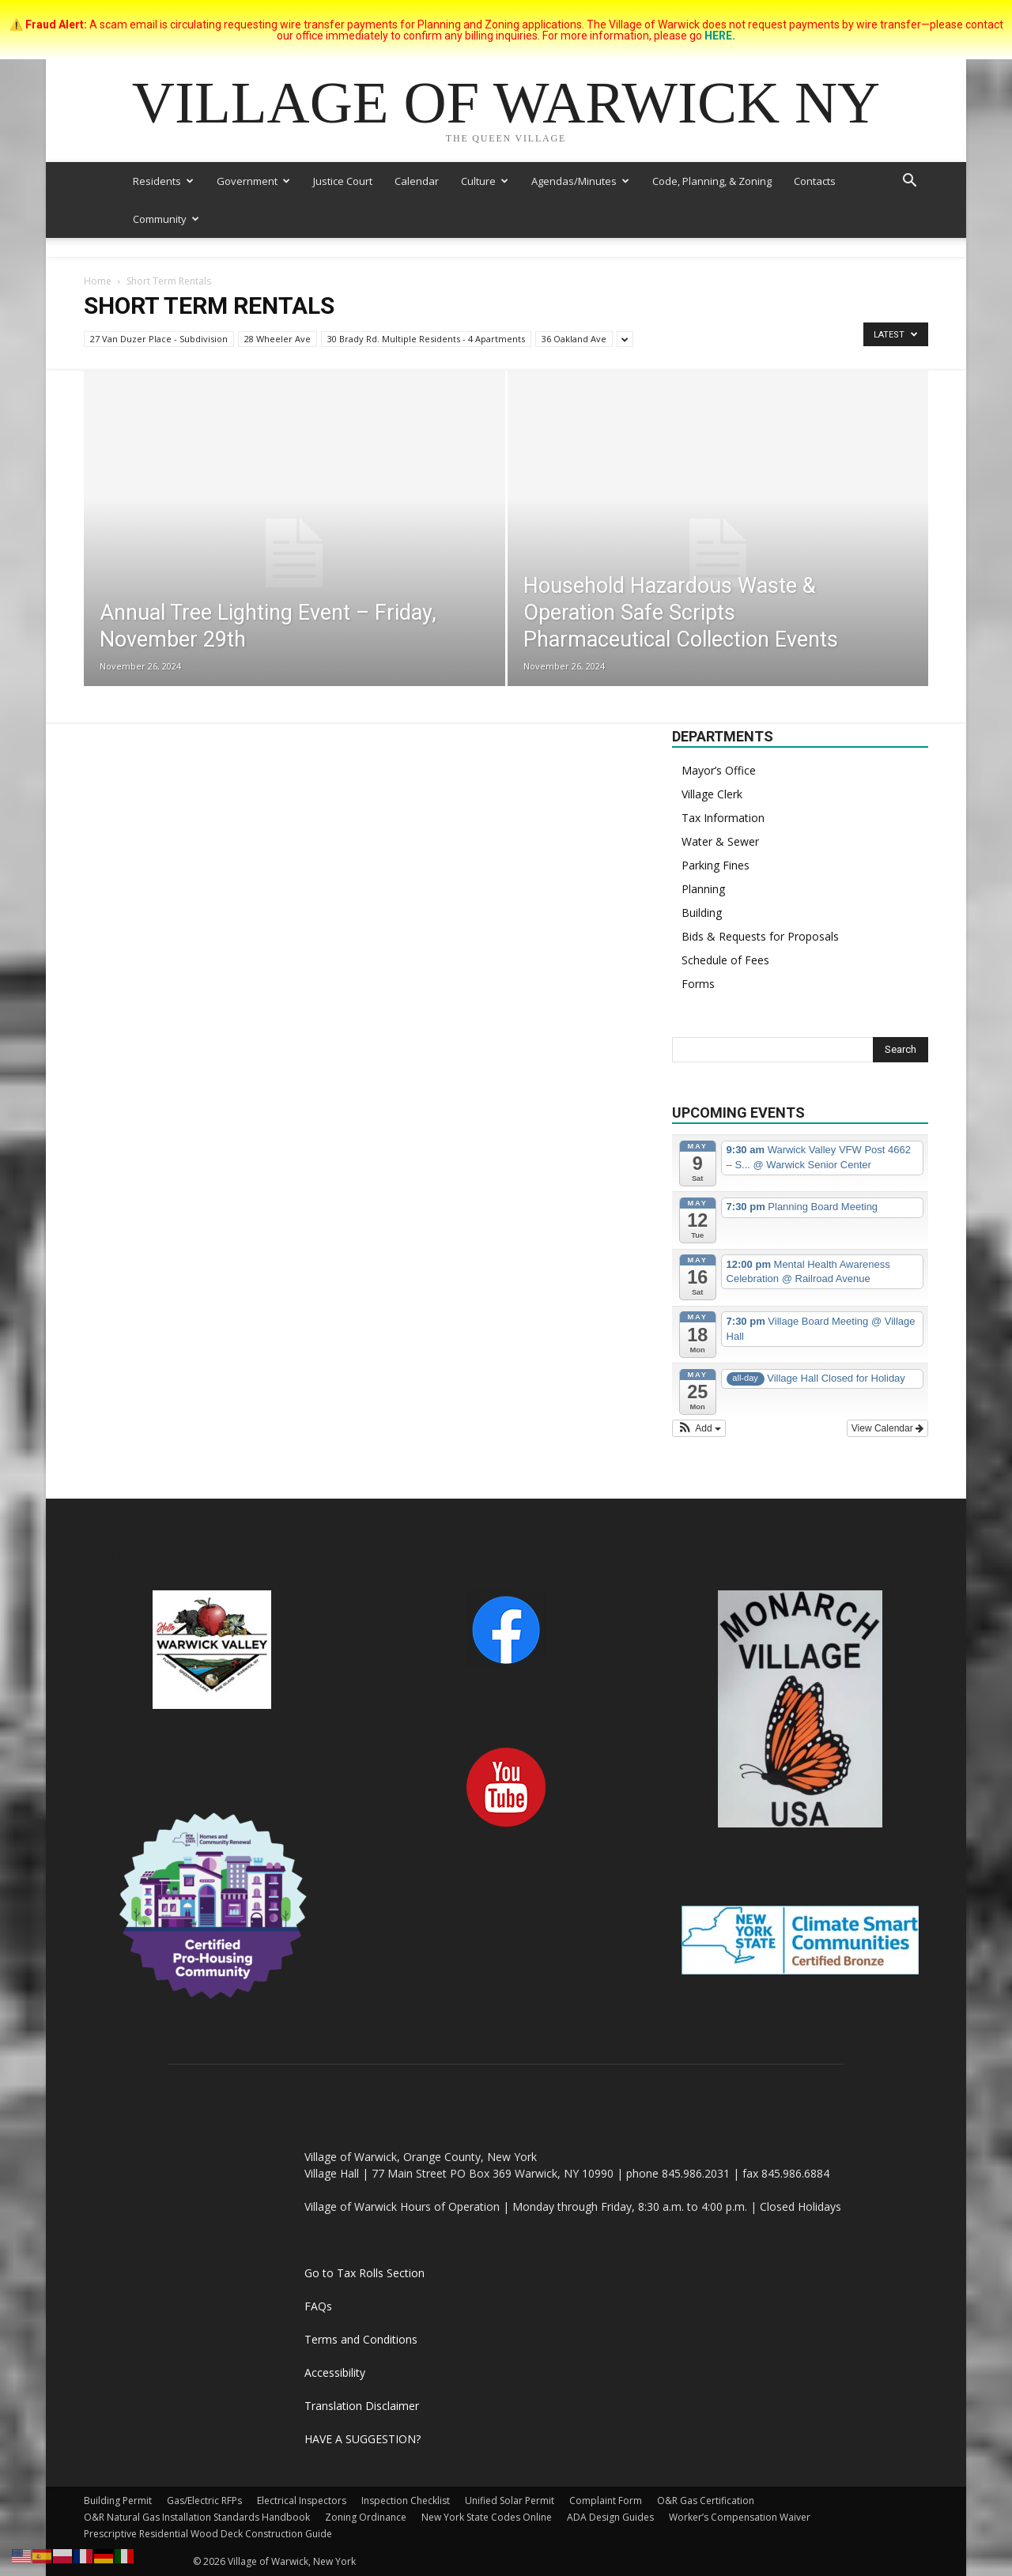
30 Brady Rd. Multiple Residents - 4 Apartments (426, 339)
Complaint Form (605, 2500)
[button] (909, 182)
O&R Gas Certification (705, 2500)
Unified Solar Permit (509, 2500)
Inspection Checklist (405, 2500)
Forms (698, 983)
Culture (484, 181)
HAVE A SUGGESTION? (362, 2438)
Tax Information (723, 817)
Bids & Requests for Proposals (760, 936)
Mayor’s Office (719, 770)
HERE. (719, 35)
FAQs (318, 2306)
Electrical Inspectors (301, 2500)
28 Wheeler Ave (277, 339)
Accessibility (334, 2372)
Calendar (417, 181)
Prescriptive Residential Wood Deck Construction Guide (208, 2533)
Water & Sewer (720, 841)
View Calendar (887, 1428)
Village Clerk (712, 793)
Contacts (815, 181)
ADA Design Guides (610, 2517)
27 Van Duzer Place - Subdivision (159, 339)
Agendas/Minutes (580, 181)
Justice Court (342, 181)
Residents (163, 181)
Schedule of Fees (725, 959)
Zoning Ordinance (365, 2517)
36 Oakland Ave (574, 339)
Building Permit (118, 2500)
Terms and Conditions (360, 2339)
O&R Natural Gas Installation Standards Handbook (197, 2517)
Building (702, 912)
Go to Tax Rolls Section (364, 2272)
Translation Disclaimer (361, 2405)
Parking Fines (716, 865)
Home (97, 281)
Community (166, 219)
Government (253, 181)
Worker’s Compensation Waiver (739, 2517)
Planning (703, 888)
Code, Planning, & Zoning (712, 181)
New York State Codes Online (486, 2517)
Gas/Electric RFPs (204, 2500)
